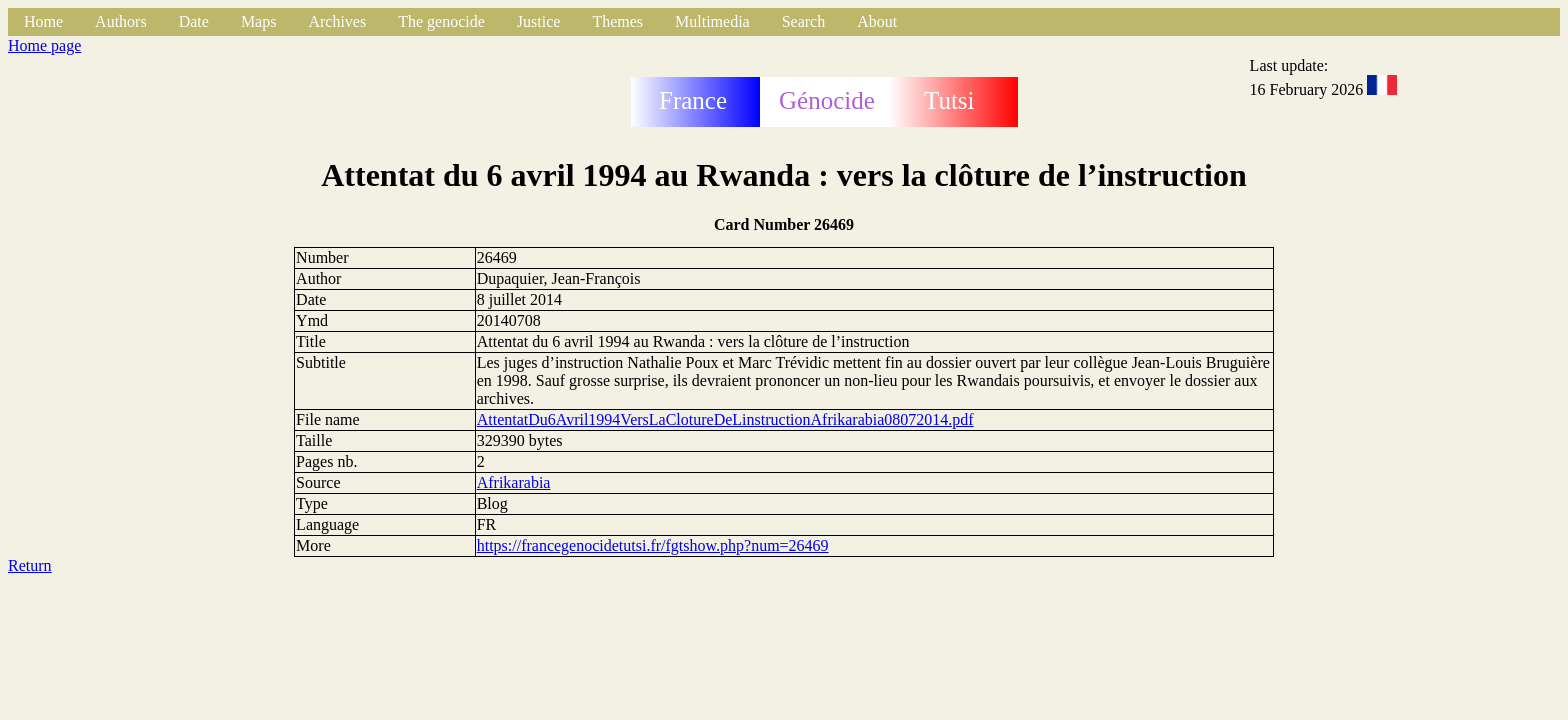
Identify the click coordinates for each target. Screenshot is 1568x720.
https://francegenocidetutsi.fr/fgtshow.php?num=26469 (653, 545)
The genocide (441, 21)
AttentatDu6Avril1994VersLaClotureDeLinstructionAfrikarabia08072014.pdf (725, 419)
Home (43, 21)
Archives (337, 21)
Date (194, 21)
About (877, 21)
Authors (121, 21)
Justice (539, 21)
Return (30, 565)
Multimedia (712, 21)
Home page (44, 45)
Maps (259, 21)
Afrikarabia (514, 482)
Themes (617, 21)
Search (804, 21)
